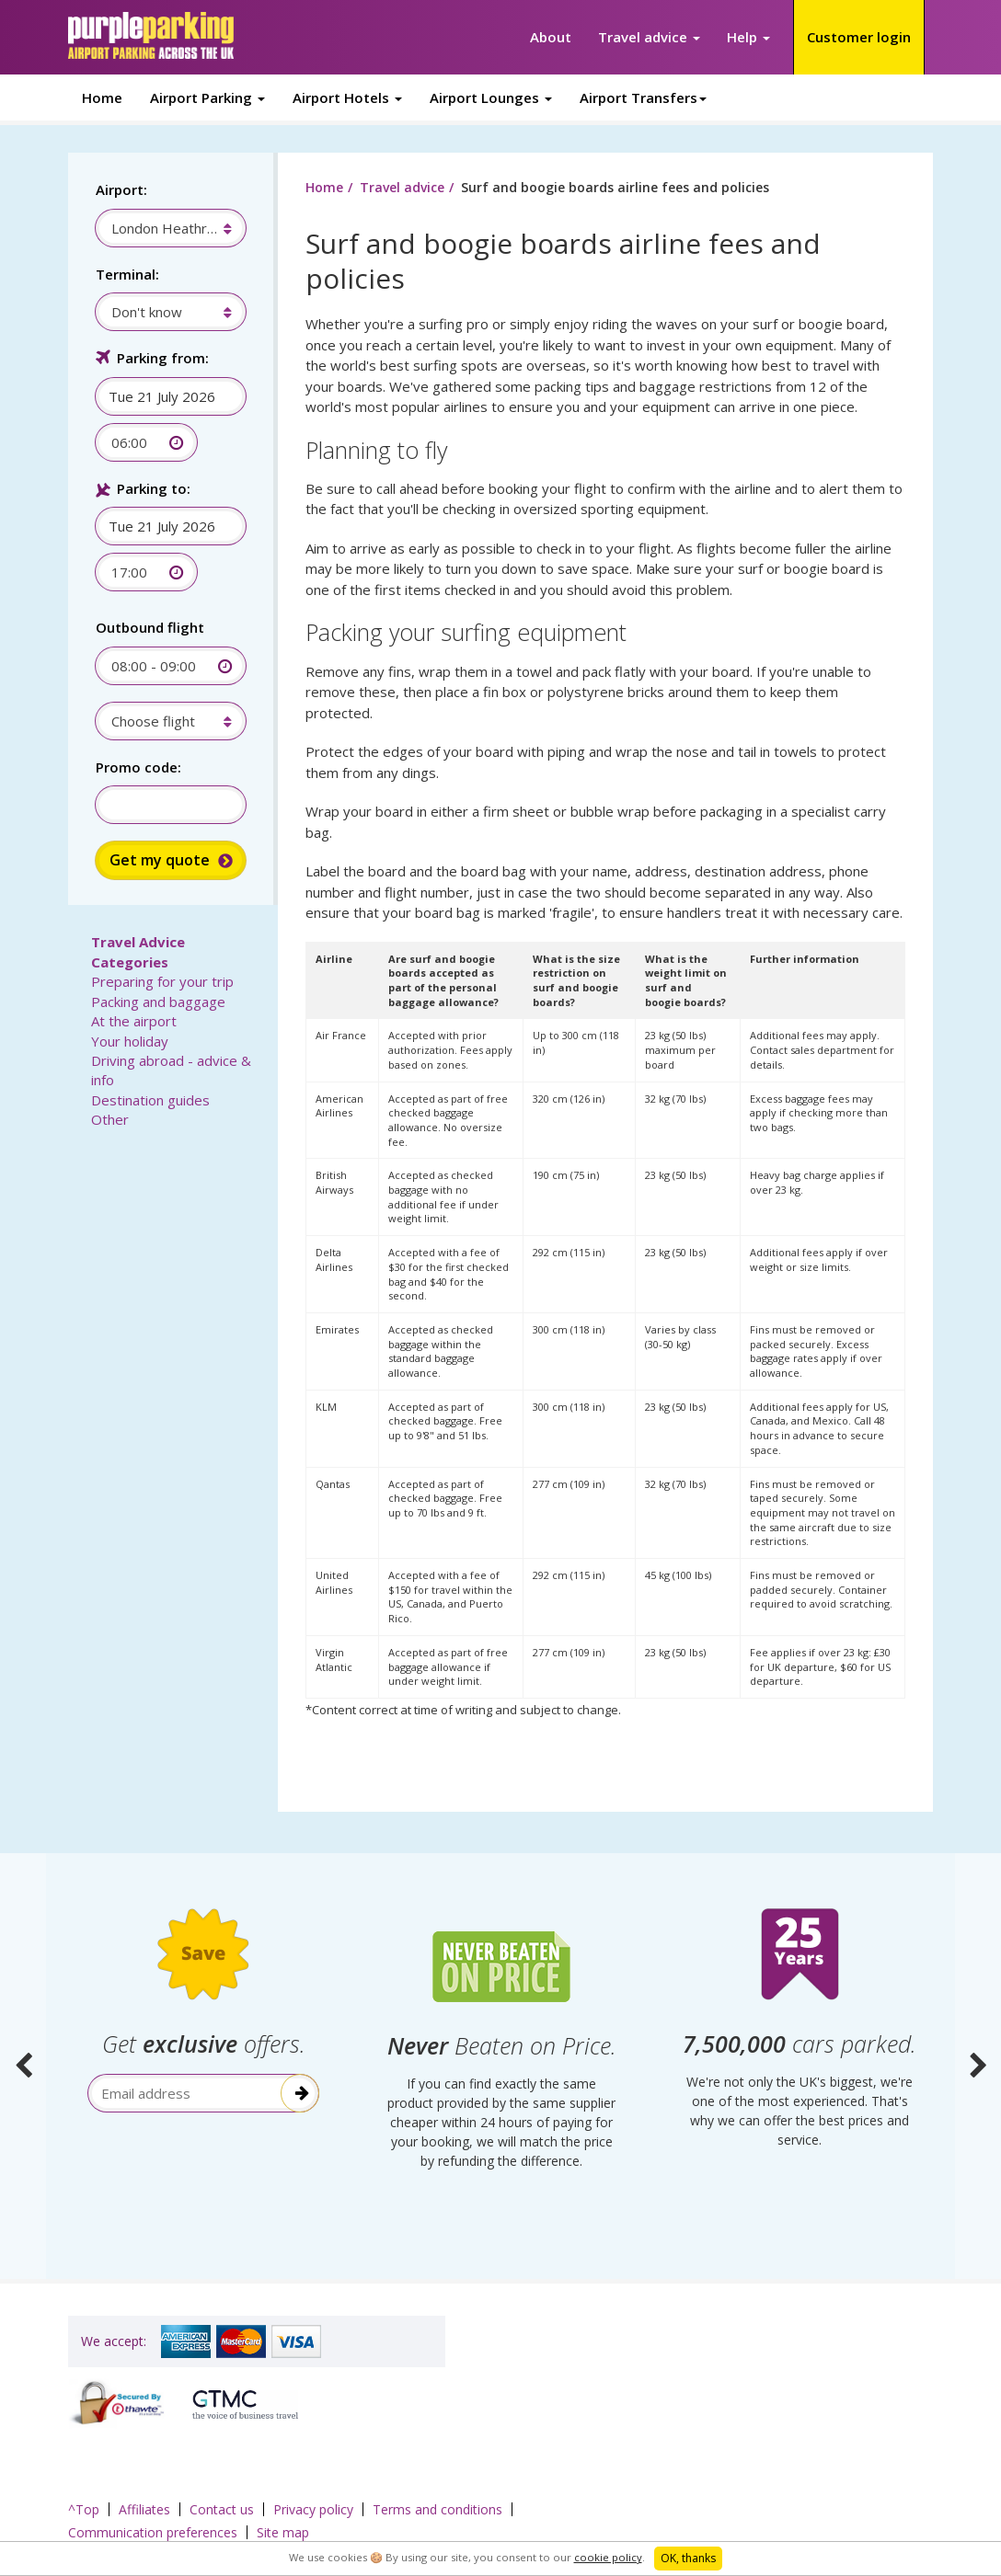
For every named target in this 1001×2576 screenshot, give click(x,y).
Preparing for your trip (162, 981)
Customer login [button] (859, 37)
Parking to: (153, 488)
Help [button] (748, 37)
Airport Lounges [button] (491, 97)
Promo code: (138, 767)
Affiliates (144, 2509)
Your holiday (129, 1041)
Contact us (222, 2509)
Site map (283, 2532)
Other (110, 1119)
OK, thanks (688, 2558)
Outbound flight (150, 627)
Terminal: (127, 274)
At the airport (134, 1021)
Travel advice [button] (649, 37)
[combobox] (161, 228)
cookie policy (608, 2557)
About (550, 37)
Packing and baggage (158, 1001)
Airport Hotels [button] (347, 97)
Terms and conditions (437, 2509)
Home (102, 97)
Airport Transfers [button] (643, 97)
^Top (83, 2509)
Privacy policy (313, 2509)
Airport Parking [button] (207, 97)
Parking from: (163, 358)
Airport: (121, 189)
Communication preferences (152, 2532)
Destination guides (150, 1100)
